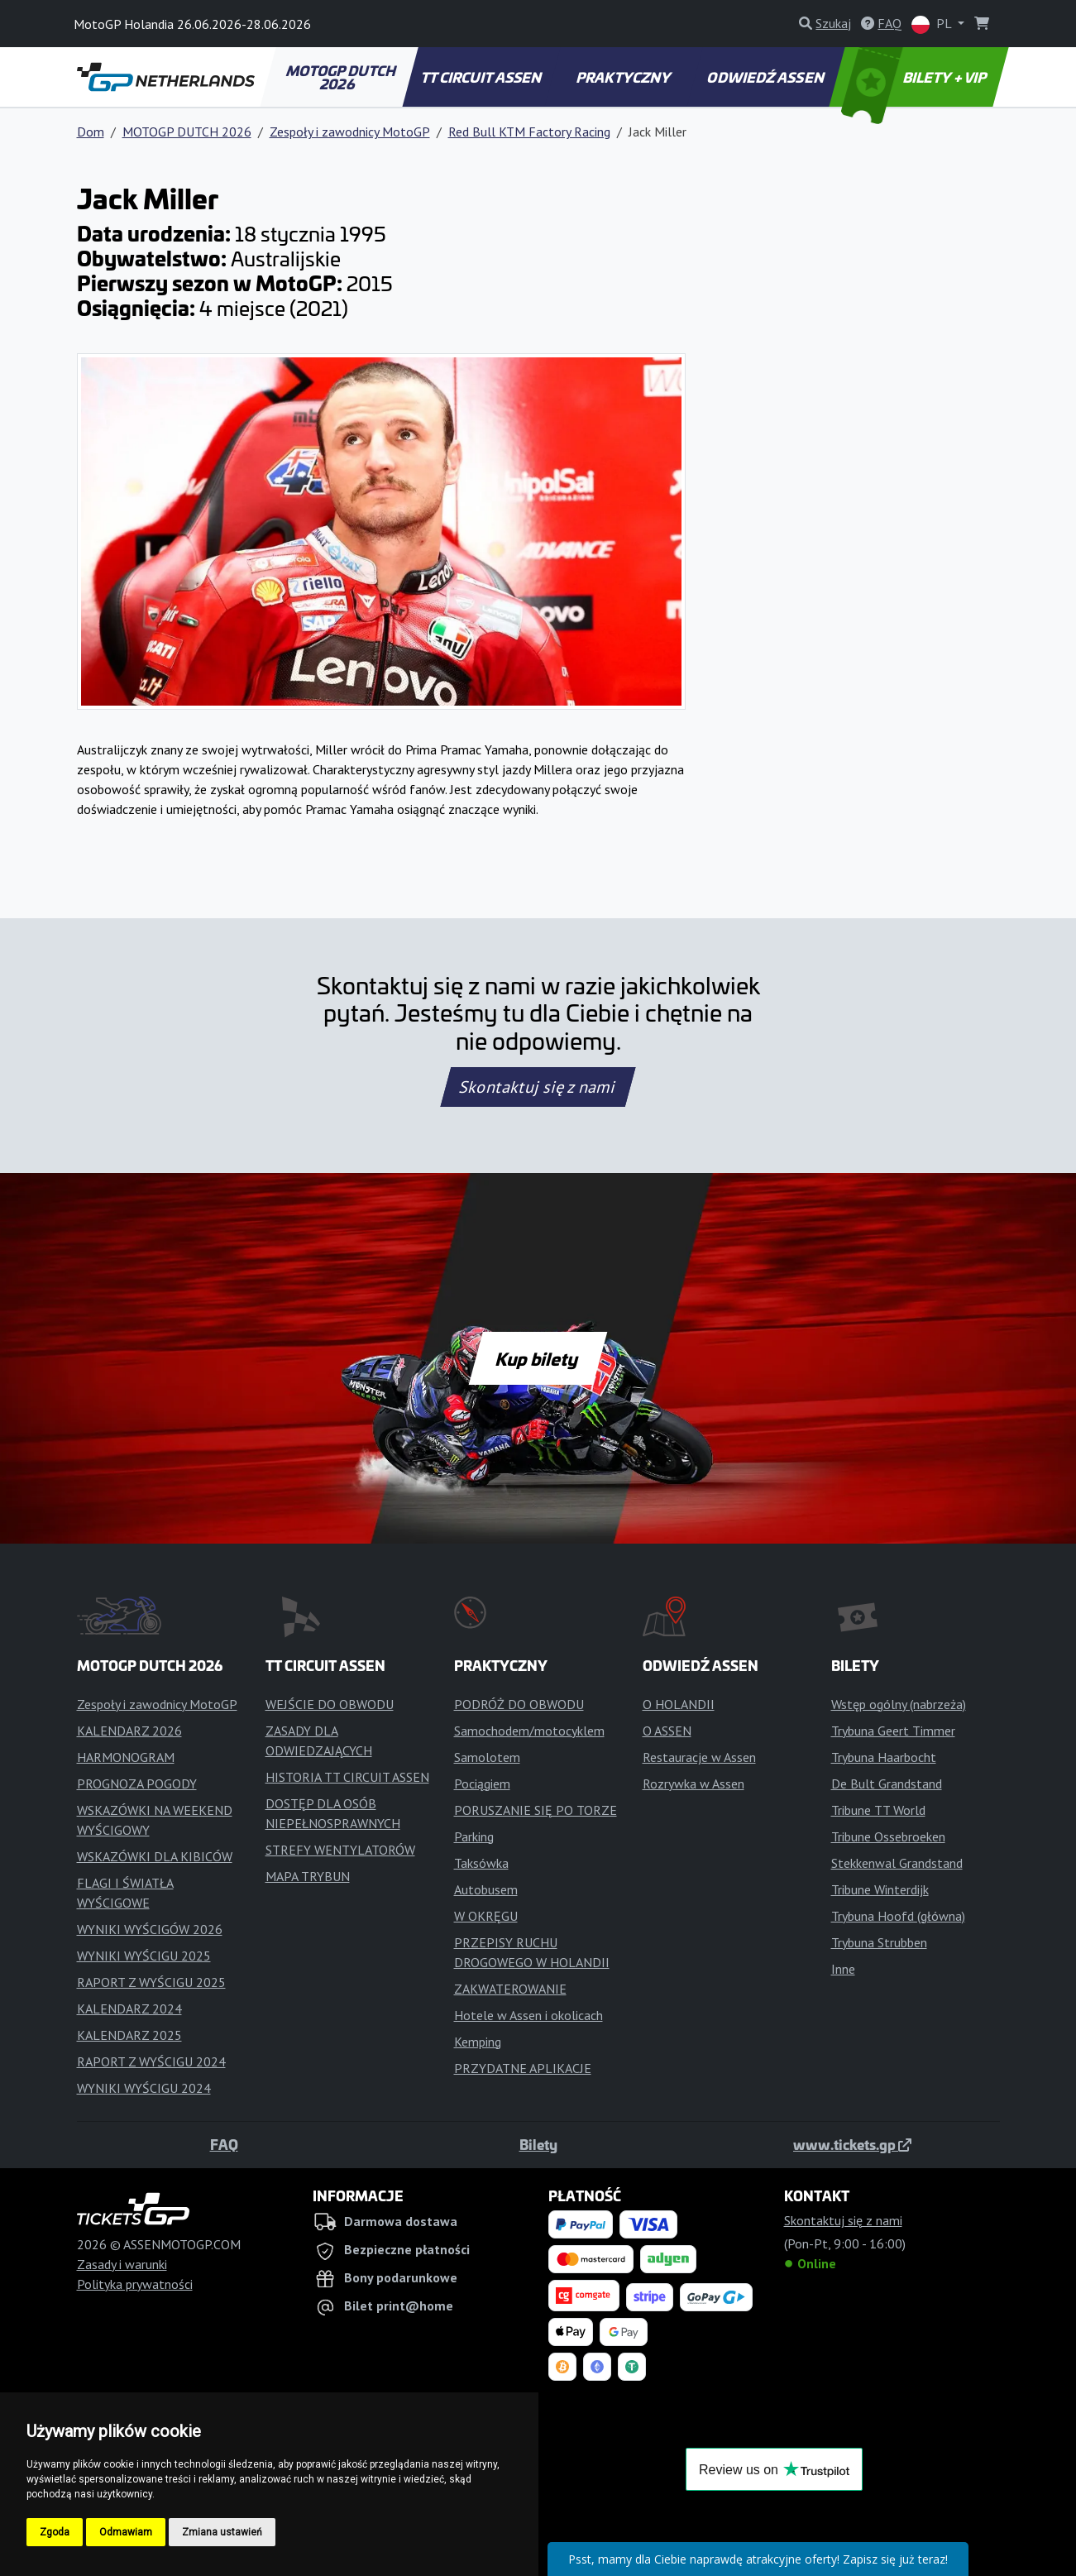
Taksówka (481, 1863)
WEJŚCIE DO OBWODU (329, 1704)
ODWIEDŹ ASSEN (766, 77)
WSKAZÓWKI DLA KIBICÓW (154, 1856)
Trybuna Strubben (879, 1942)
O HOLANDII (679, 1704)
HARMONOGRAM (126, 1757)
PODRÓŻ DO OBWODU (519, 1704)
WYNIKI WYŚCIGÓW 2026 (149, 1929)
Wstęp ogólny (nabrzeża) (898, 1704)
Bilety (538, 2144)
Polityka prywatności (135, 2284)
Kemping (477, 2041)
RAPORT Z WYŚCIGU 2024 (151, 2061)
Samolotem (487, 1757)
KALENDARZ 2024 (129, 2008)
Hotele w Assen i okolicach (528, 2015)
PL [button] (932, 24)
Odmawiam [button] (125, 2532)
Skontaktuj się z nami (538, 1087)
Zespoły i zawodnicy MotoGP (350, 131)
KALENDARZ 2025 (129, 2035)
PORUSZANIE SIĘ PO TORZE (535, 1810)
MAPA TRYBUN (307, 1876)
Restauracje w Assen (699, 1757)
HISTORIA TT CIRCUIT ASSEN (347, 1777)
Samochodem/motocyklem (529, 1730)
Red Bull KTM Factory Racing (529, 131)
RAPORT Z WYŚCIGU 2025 (151, 1982)
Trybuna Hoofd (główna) (898, 1916)
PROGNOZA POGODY (137, 1783)
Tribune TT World (878, 1810)
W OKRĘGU (486, 1916)
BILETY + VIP (914, 77)
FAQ (224, 2144)
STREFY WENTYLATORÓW (340, 1849)
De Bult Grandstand (886, 1783)
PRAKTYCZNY (624, 77)
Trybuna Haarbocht (883, 1757)
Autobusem (486, 1889)
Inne (843, 1969)
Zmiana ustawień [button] (222, 2532)
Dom (90, 131)
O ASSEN (667, 1730)
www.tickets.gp (852, 2144)
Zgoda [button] (54, 2532)
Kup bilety (537, 1358)
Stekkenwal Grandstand (897, 1863)
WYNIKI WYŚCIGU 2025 (144, 1955)
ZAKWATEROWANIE (510, 1988)
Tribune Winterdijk (880, 1889)
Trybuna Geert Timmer (893, 1730)
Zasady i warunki (122, 2264)
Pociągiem (482, 1783)
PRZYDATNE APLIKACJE (522, 2068)
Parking (474, 1836)
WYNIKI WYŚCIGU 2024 (144, 2088)
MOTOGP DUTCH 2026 (341, 76)
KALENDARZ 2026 (129, 1730)
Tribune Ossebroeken (888, 1836)
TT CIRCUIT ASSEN (481, 77)
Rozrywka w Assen (693, 1783)
